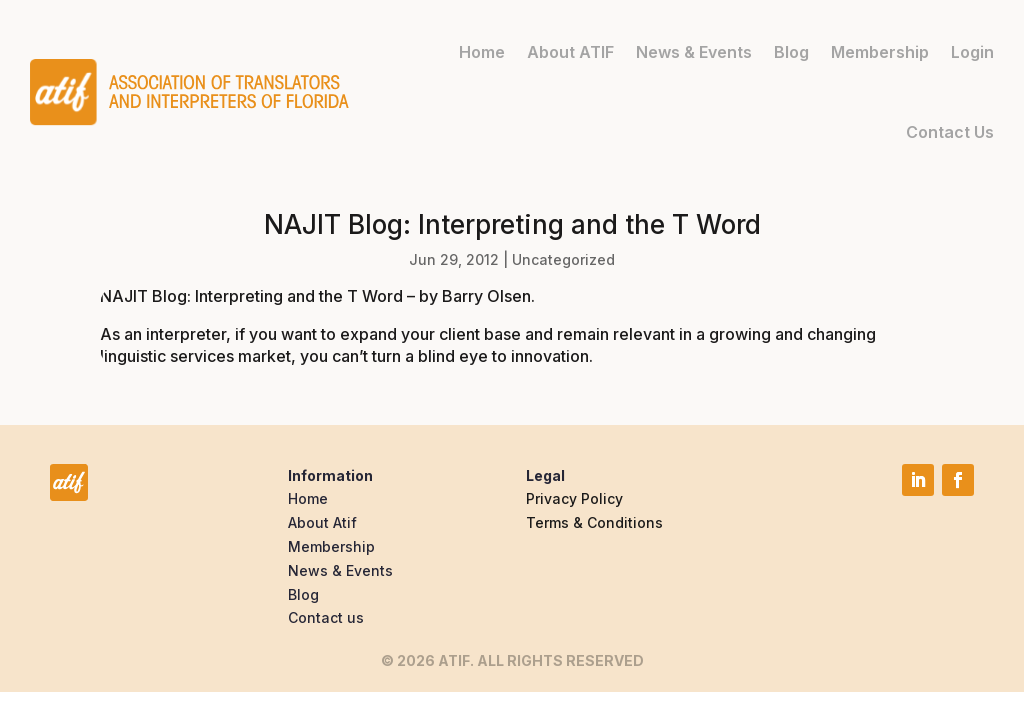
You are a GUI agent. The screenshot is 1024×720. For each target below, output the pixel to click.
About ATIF (570, 51)
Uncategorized (563, 259)
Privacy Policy (574, 498)
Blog (791, 51)
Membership (880, 51)
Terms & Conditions (594, 522)
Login (972, 51)
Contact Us (950, 131)
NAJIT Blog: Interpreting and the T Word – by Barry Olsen (315, 296)
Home (482, 51)
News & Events (694, 51)
